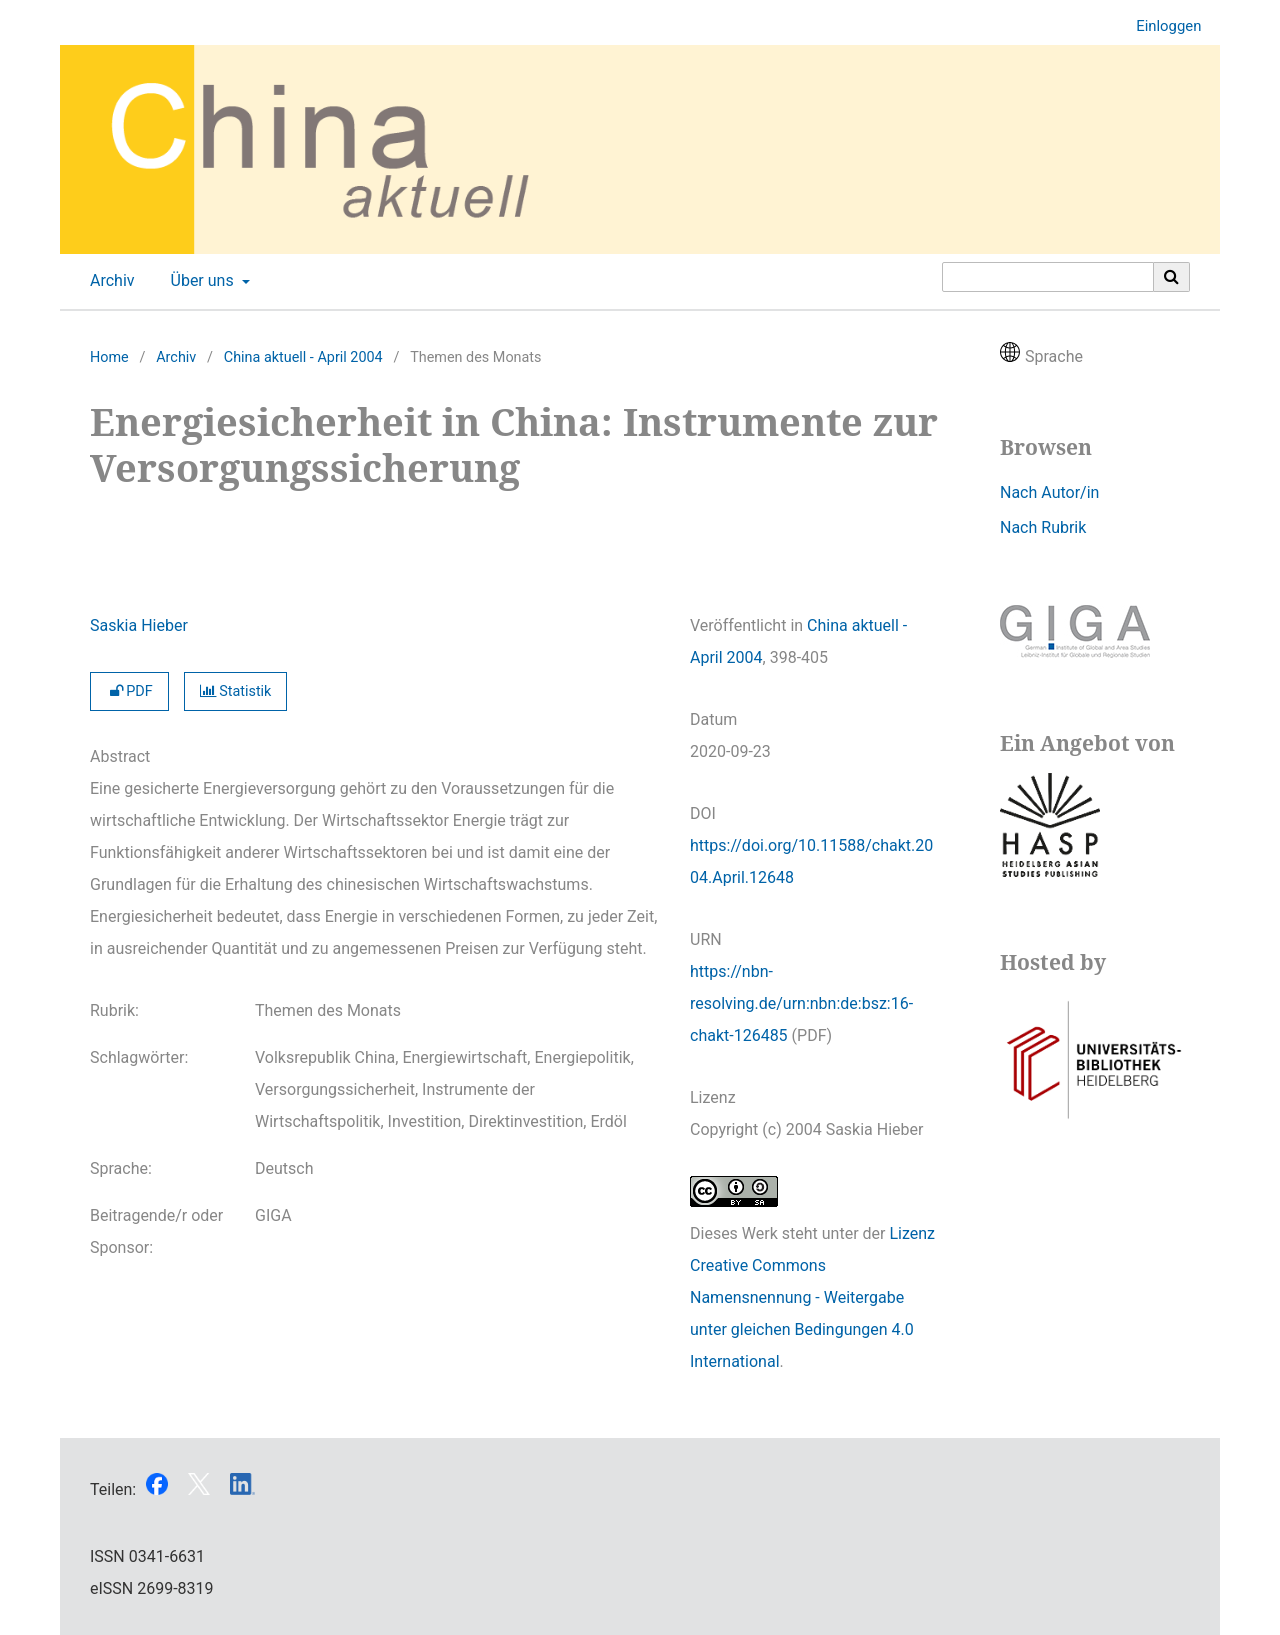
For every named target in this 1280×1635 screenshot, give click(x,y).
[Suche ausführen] (1172, 277)
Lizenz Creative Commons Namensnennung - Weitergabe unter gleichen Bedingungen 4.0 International (812, 1297)
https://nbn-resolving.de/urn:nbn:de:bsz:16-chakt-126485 (801, 1003)
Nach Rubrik (1043, 527)
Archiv (108, 281)
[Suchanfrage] (1048, 277)
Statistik (236, 691)
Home (109, 357)
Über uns (200, 281)
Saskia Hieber (139, 625)
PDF (129, 691)
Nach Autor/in (1049, 492)
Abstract (120, 756)
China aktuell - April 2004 (303, 357)
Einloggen (1161, 26)
